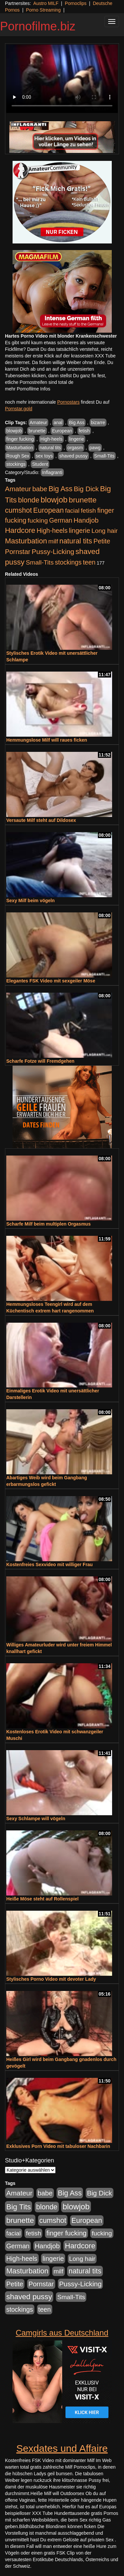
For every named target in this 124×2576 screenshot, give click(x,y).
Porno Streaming (43, 10)
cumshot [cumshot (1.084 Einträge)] (18, 510)
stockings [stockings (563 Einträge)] (68, 562)
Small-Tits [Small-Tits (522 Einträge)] (40, 562)
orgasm (75, 447)
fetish (84, 430)
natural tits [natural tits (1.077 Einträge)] (75, 541)
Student (40, 464)
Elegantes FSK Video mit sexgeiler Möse (50, 980)
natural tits (50, 447)
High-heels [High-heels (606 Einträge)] (52, 530)
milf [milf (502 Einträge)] (53, 541)
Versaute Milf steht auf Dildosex (41, 820)
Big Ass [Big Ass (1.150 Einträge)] (60, 489)
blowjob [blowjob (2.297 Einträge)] (54, 499)
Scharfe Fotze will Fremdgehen (40, 1061)
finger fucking (20, 439)
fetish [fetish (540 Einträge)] (88, 510)
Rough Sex (17, 456)
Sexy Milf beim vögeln (30, 900)
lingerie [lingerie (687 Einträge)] (79, 530)
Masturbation (19, 447)
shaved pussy (73, 456)
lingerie (76, 439)
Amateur (38, 422)
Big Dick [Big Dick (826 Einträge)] (86, 489)
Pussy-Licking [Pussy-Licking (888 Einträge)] (53, 551)
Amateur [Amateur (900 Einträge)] (18, 489)
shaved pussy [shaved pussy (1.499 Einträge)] (29, 2297)
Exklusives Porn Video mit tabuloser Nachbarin (58, 2146)
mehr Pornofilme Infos (27, 388)
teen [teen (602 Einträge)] (89, 562)
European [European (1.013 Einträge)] (48, 510)
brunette (36, 430)
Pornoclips (75, 3)
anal (58, 422)
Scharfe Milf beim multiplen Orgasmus (48, 1224)
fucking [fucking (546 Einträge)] (38, 520)
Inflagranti (52, 472)
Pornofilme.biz (37, 26)
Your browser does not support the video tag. (62, 79)
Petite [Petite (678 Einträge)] (101, 541)
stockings (15, 464)
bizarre (98, 422)
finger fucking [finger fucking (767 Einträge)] (66, 2233)
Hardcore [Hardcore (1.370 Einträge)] (20, 530)
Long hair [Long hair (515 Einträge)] (105, 530)
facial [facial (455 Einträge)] (72, 510)
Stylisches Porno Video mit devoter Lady (51, 1979)
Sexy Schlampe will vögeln (35, 1818)
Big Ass (76, 422)
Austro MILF (46, 3)
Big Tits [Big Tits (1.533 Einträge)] (18, 2206)
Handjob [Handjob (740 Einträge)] (86, 520)
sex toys (44, 456)
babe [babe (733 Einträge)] (39, 489)
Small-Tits (104, 456)
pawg (95, 447)
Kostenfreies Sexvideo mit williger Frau (49, 1564)
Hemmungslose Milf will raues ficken (46, 740)
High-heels (51, 439)
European (62, 430)
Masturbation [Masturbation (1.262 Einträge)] (26, 541)
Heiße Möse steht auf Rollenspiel (42, 1898)
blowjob (14, 430)
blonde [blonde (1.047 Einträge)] (28, 500)
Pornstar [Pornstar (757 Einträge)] (17, 551)
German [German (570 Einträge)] (60, 520)
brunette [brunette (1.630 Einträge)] (83, 500)
